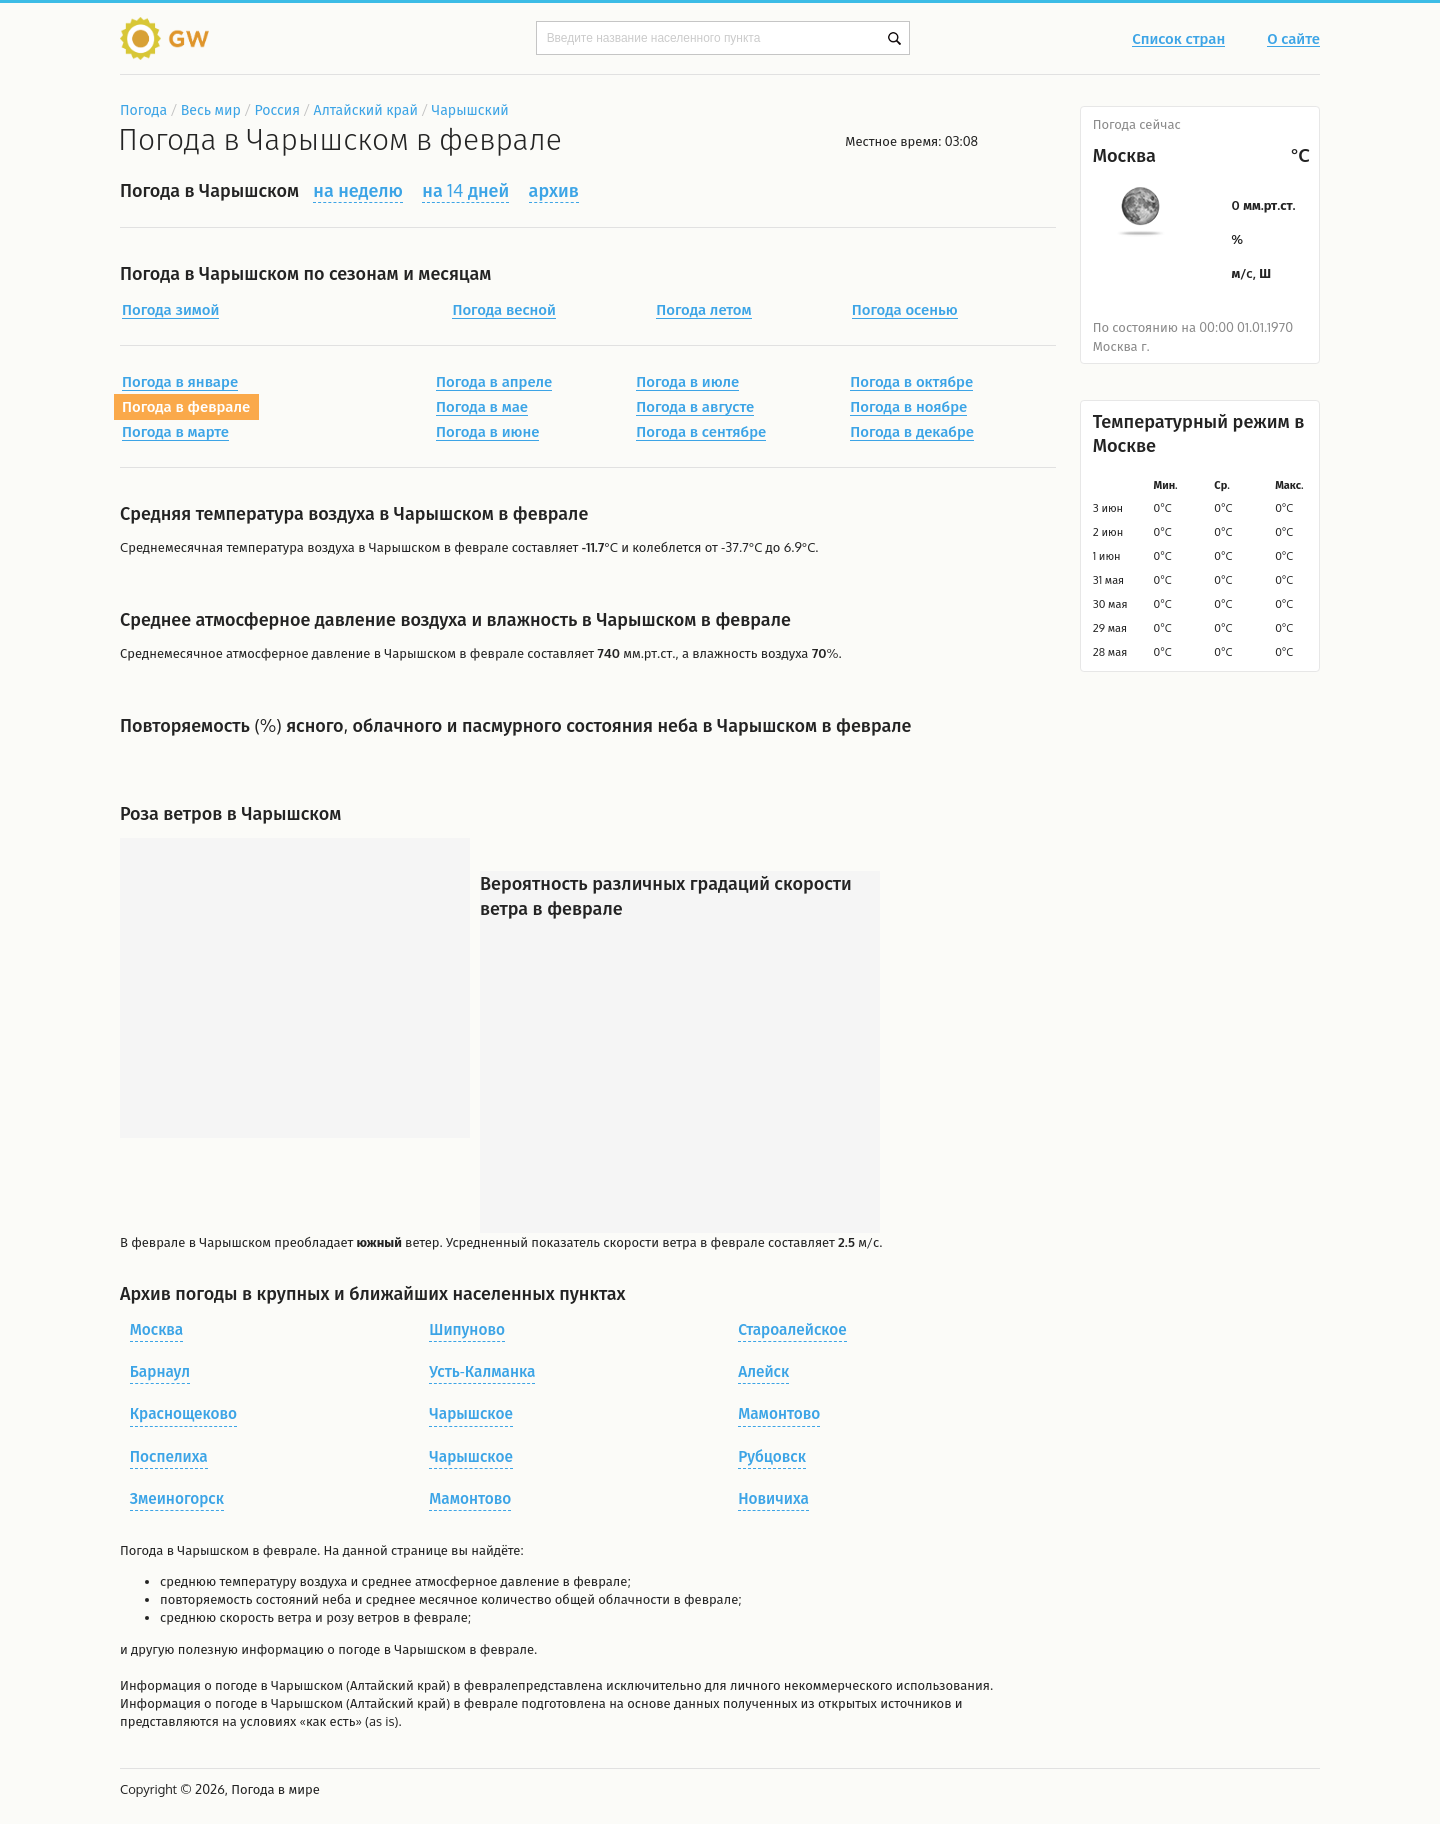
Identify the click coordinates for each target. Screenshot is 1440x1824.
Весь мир (211, 109)
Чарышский (470, 109)
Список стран (1178, 40)
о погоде (232, 1685)
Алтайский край (366, 109)
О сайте (1293, 40)
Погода (143, 109)
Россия (276, 109)
